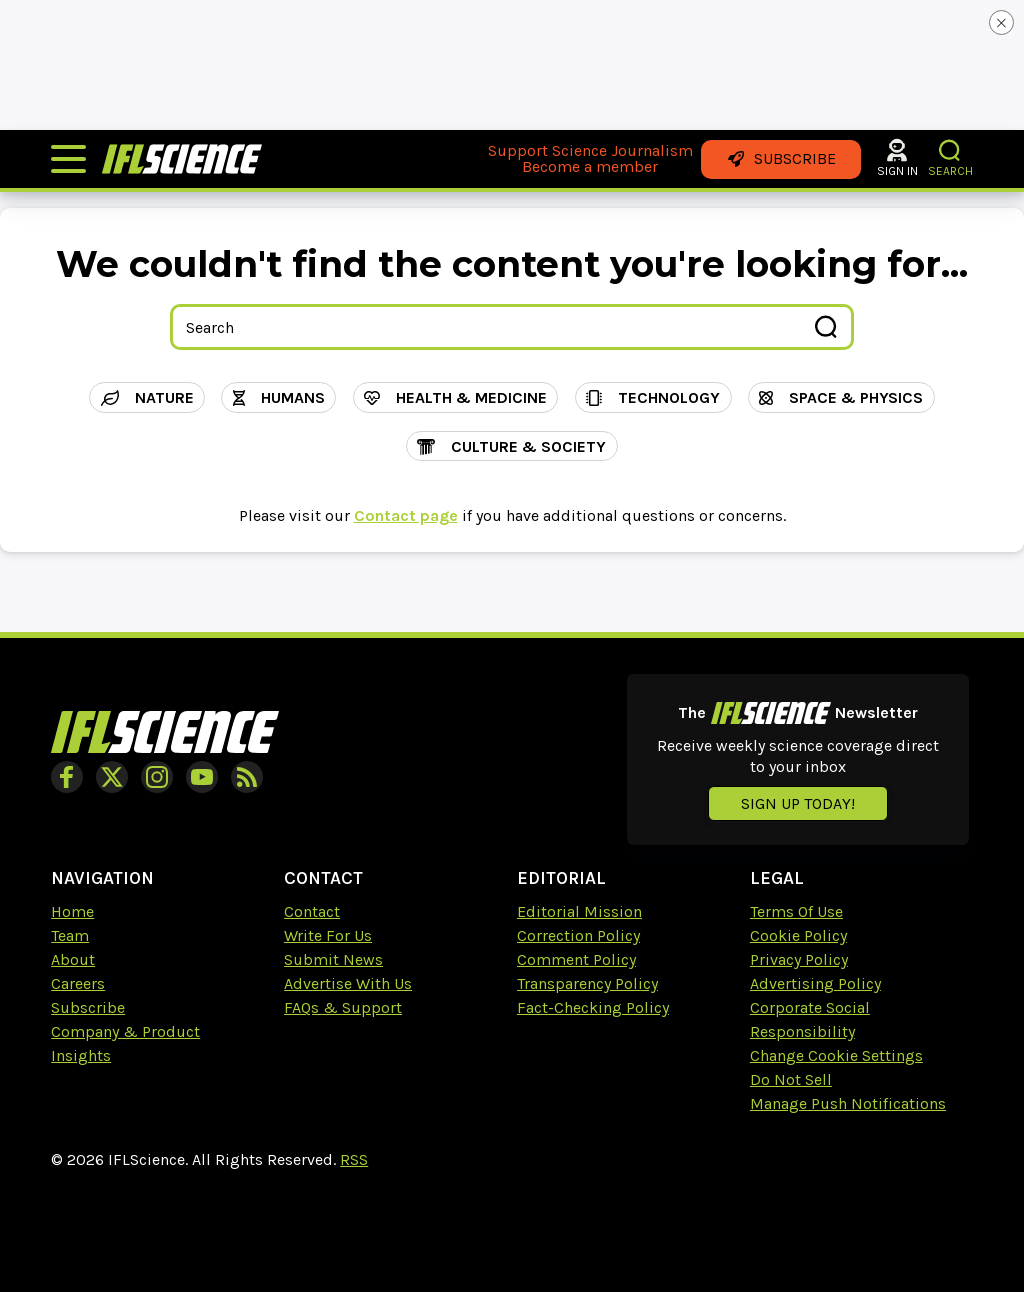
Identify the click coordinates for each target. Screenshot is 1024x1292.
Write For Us (328, 935)
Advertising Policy (815, 983)
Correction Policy (578, 935)
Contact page (406, 515)
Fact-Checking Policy (593, 1007)
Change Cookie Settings (836, 1055)
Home (72, 911)
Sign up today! (798, 803)
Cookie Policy (798, 935)
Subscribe (88, 1007)
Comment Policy (576, 959)
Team (70, 935)
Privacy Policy (799, 959)
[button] (950, 150)
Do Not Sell (791, 1079)
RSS (354, 1159)
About (73, 959)
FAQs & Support (343, 1007)
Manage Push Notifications (848, 1103)
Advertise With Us (348, 983)
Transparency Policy (587, 983)
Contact (312, 911)
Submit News (333, 959)
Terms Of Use (796, 911)
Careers (78, 983)
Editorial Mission (579, 911)
